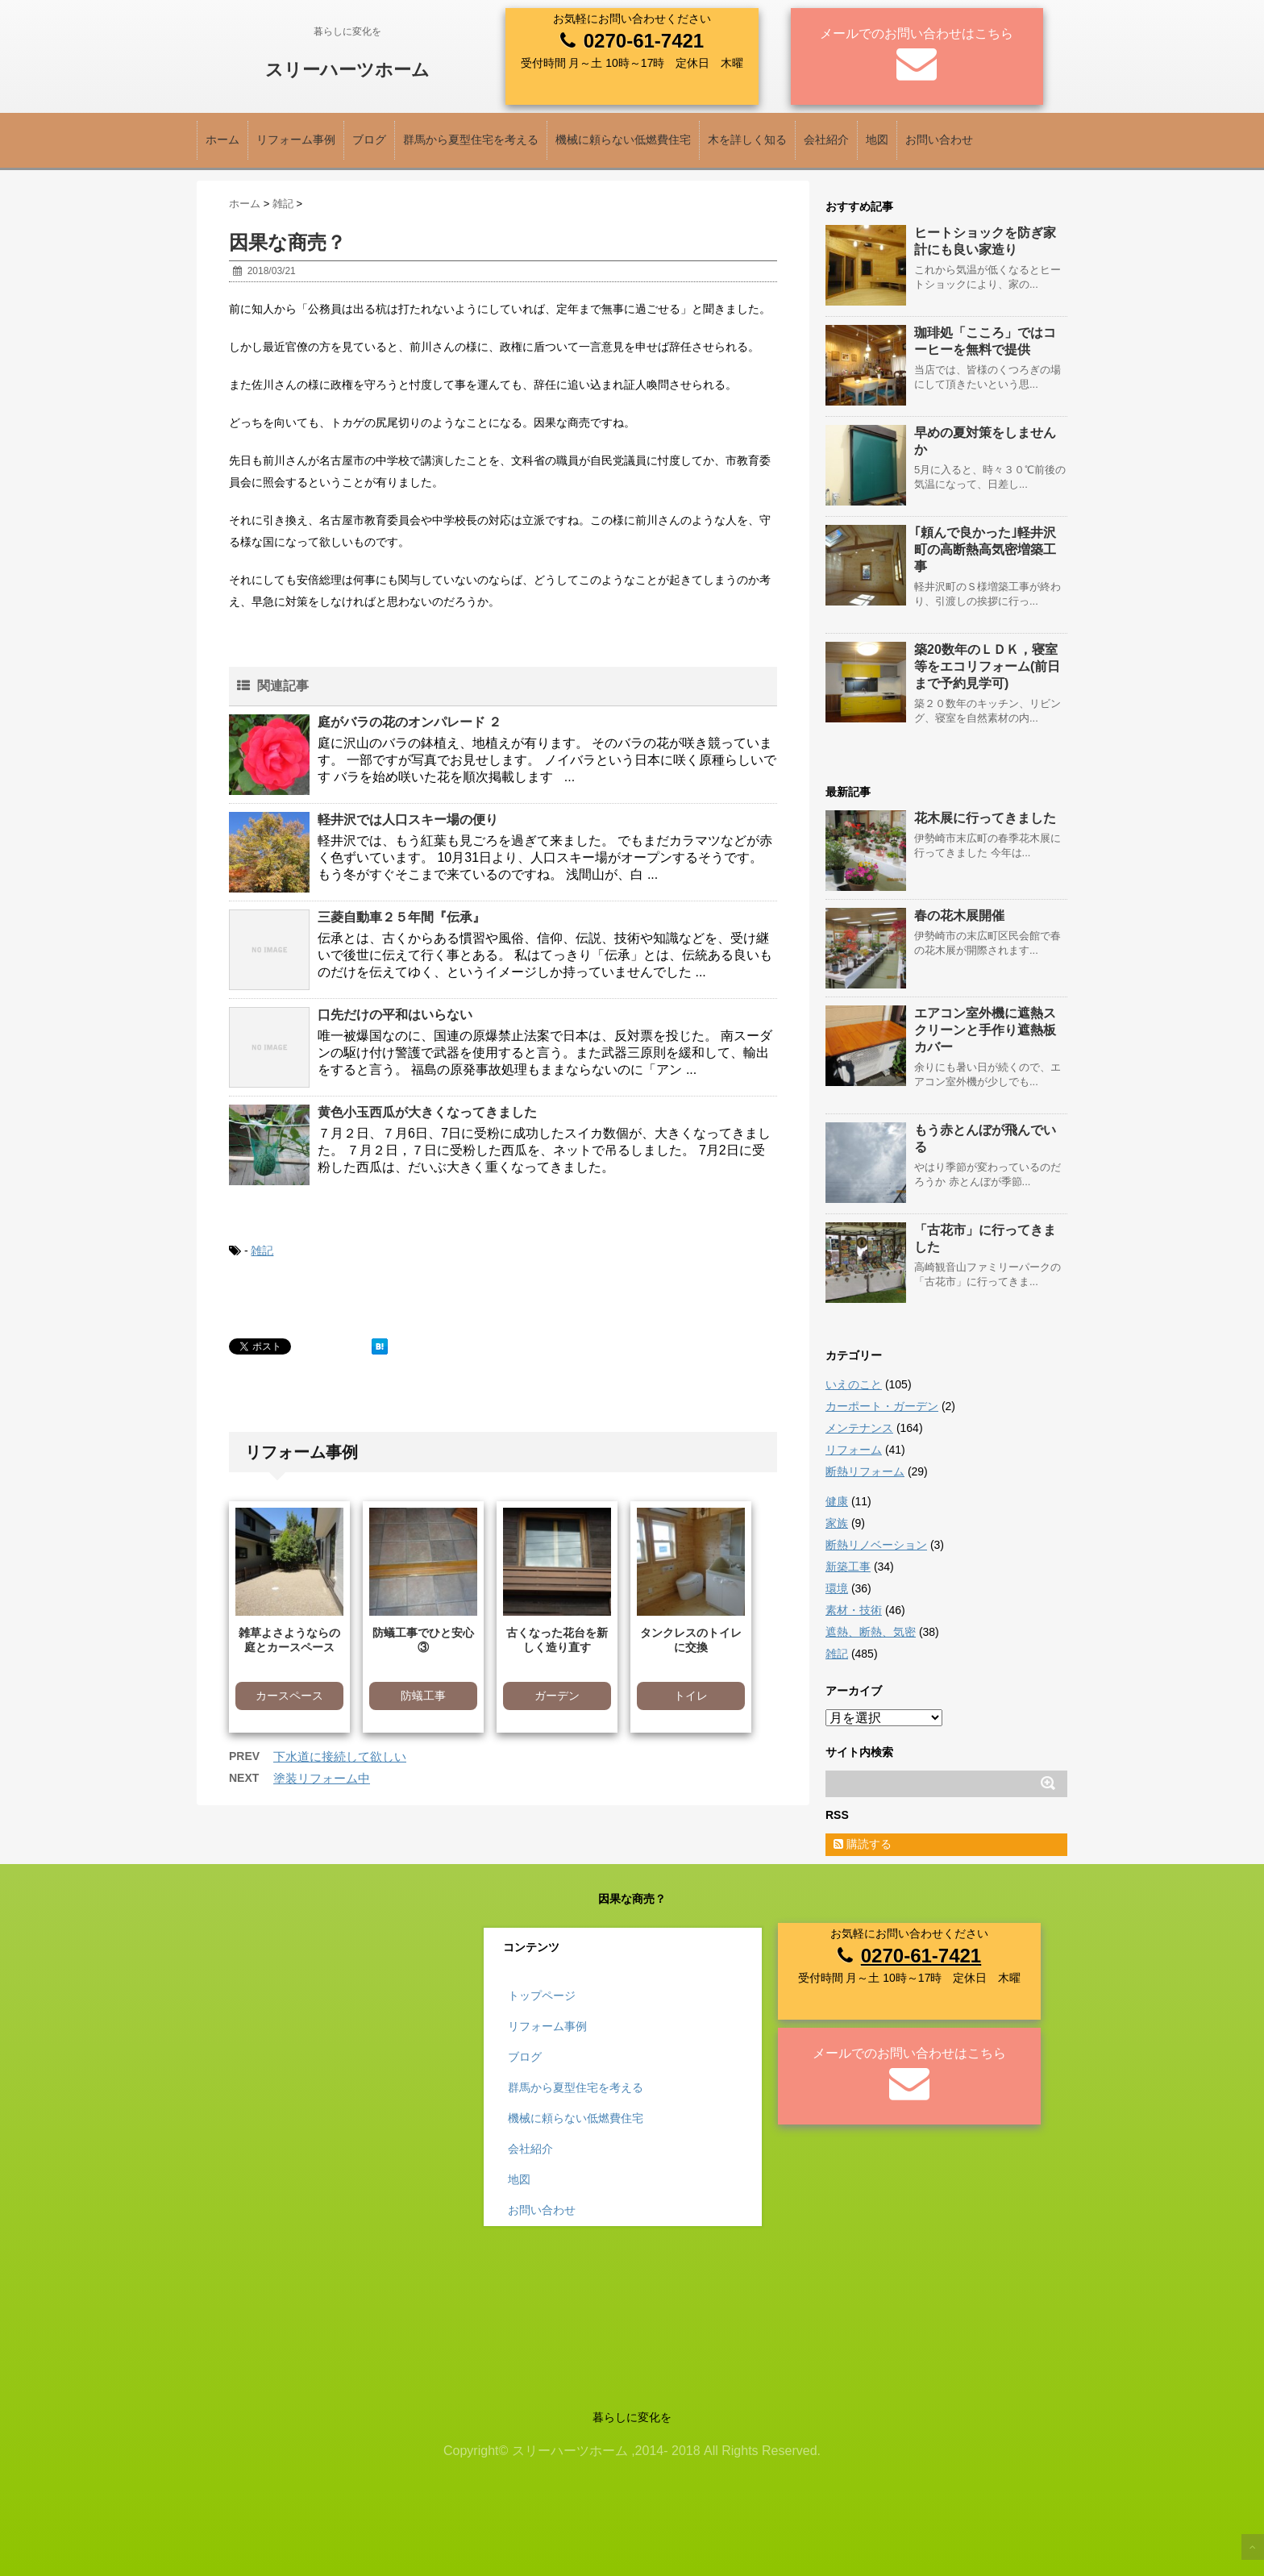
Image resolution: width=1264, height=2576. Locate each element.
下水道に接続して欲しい (339, 1756)
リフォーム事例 (295, 139)
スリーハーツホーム (347, 70)
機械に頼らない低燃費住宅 (623, 139)
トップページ (542, 1995)
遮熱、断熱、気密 (870, 1631)
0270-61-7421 (644, 41)
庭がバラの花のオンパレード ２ (409, 722)
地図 (877, 139)
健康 (836, 1501)
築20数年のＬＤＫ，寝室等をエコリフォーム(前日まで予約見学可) (987, 666)
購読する (863, 1843)
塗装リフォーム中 (321, 1778)
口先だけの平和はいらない (395, 1015)
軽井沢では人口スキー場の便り (408, 819)
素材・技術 (853, 1610)
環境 (836, 1588)
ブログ (369, 139)
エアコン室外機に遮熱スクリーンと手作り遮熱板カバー (985, 1030)
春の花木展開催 (959, 915)
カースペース (289, 1695)
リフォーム (853, 1449)
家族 (836, 1523)
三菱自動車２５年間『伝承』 (401, 917)
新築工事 (848, 1566)
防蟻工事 (423, 1695)
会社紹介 (826, 139)
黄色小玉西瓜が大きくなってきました (427, 1112)
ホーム (222, 139)
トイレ (691, 1695)
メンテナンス (859, 1427)
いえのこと (853, 1384)
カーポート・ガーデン (881, 1406)
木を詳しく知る (747, 139)
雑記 (262, 1250)
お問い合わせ (939, 139)
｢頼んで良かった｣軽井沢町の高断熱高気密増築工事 (985, 549)
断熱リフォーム (864, 1471)
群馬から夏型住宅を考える (470, 139)
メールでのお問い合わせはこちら (916, 33)
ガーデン (557, 1695)
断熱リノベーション (876, 1544)
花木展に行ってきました (985, 818)
